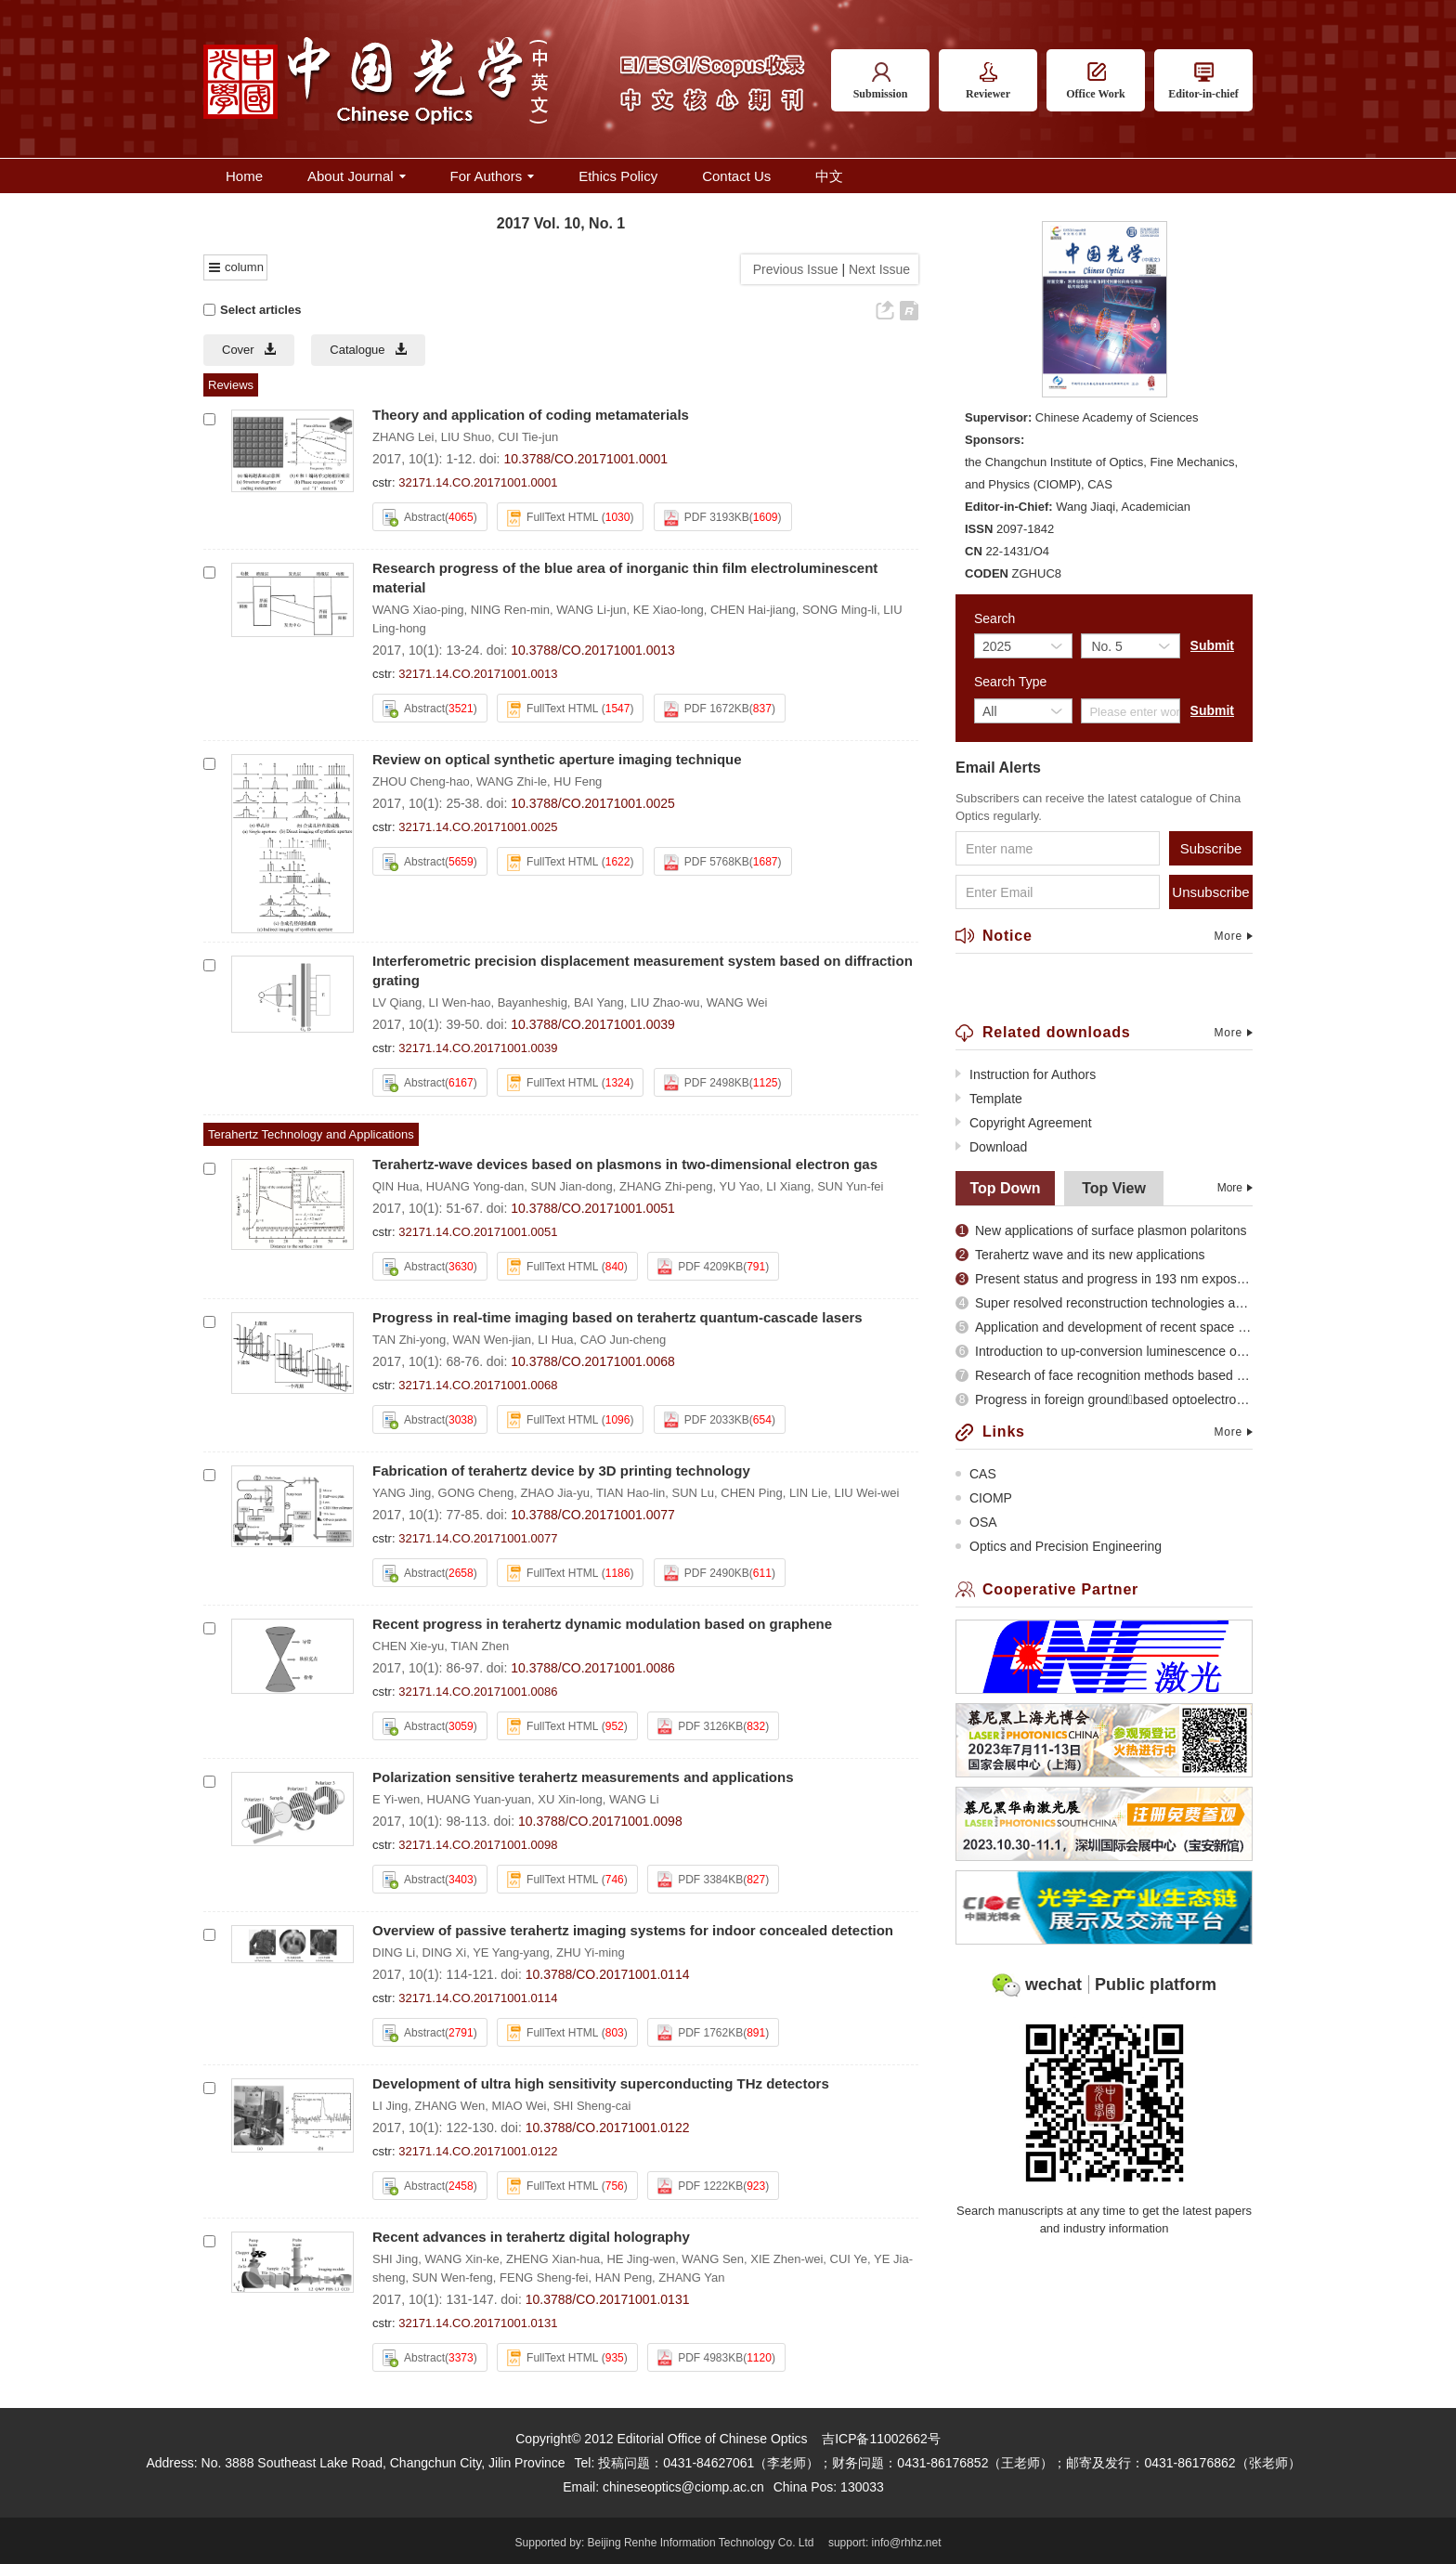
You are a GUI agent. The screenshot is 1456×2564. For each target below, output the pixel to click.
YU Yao (739, 1186)
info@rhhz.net (907, 2542)
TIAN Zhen (479, 1646)
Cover (249, 350)
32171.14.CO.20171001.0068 (477, 1385)
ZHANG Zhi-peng (665, 1186)
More (1233, 936)
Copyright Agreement (1024, 1122)
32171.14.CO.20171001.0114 (477, 1998)
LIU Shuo (466, 437)
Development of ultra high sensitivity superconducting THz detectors (600, 2083)
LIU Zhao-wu (664, 1002)
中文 (829, 176)
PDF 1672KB (706, 709)
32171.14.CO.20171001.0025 (477, 827)
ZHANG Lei (403, 437)
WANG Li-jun (591, 610)
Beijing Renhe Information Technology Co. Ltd (701, 2542)
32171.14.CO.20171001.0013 (477, 674)
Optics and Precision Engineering (1059, 1546)
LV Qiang (397, 1002)
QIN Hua (396, 1186)
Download (991, 1146)
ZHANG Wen (450, 2106)
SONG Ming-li (839, 610)
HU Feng (577, 781)
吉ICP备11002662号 (881, 2438)
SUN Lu (693, 1493)
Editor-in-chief (1203, 81)
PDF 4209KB (700, 1266)
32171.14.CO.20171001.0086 (477, 1691)
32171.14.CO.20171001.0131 (477, 2323)
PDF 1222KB (700, 2186)
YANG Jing (401, 1493)
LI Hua (555, 1340)
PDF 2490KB (706, 1573)
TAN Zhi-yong (409, 1340)
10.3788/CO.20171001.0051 (593, 1208)
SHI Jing (395, 2259)
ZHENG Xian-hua (553, 2259)
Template (989, 1098)
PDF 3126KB (700, 1726)
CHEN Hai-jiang (753, 610)
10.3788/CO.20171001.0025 (593, 803)
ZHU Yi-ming (590, 1952)
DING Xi (444, 1952)
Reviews (231, 385)
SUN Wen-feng (452, 2277)
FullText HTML (552, 518)
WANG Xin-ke (461, 2259)
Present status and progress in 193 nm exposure (1104, 1278)
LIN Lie (808, 1493)
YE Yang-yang (511, 1952)
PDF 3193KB (706, 518)
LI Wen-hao (459, 1002)
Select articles (252, 310)
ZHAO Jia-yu (554, 1493)
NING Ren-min (510, 610)
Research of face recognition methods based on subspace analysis (1104, 1375)
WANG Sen (713, 2259)
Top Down (1004, 1188)
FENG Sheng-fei (544, 2277)
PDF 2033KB (706, 1420)
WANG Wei (737, 1002)
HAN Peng (623, 2277)
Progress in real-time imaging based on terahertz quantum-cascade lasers (617, 1317)
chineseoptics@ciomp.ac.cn (683, 2486)
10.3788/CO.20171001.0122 (608, 2127)
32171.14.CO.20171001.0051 (477, 1232)
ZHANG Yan (691, 2277)
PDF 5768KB (706, 862)
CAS (976, 1473)
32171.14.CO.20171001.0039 (477, 1048)
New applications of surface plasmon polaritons (1101, 1230)
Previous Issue (792, 269)
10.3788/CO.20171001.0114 (608, 1974)
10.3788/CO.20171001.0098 (600, 1821)
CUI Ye (848, 2259)
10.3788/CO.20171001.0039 (593, 1024)
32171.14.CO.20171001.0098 (477, 1845)
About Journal (356, 176)
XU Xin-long (570, 1799)
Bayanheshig (532, 1002)
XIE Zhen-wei (786, 2259)
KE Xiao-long (668, 610)
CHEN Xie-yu (408, 1646)
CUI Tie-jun (528, 437)
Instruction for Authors (1026, 1074)
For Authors (492, 176)
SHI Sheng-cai (592, 2106)
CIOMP (984, 1497)
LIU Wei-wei (866, 1493)
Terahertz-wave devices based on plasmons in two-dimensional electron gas (625, 1164)
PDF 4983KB (700, 2357)
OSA (976, 1522)
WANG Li (634, 1799)
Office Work (1095, 81)
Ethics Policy (617, 176)
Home (244, 176)
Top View (1114, 1188)
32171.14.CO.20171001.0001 (477, 482)
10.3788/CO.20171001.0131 (608, 2299)
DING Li (393, 1952)
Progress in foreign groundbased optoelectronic (1104, 1399)
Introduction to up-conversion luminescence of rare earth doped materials (1104, 1351)
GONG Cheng (476, 1493)
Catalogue (368, 350)
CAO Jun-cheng (623, 1340)
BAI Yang (599, 1002)
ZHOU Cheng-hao (421, 781)
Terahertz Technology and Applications (311, 1134)
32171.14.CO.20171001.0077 (477, 1538)
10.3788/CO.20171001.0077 (593, 1514)
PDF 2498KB (706, 1082)
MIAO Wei (518, 2106)
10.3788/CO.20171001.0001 (585, 458)
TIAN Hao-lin (630, 1493)
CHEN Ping (751, 1493)
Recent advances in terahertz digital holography (531, 2237)
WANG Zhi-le (511, 781)
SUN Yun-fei (850, 1186)
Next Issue (881, 269)
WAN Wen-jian (491, 1340)
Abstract (414, 518)
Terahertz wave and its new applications (1080, 1254)
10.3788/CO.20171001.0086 (593, 1667)
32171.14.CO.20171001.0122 (477, 2151)
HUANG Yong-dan (475, 1186)
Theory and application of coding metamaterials (530, 415)
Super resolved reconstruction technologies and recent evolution (1104, 1302)
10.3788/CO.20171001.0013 (593, 650)
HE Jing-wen (640, 2259)
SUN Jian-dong (572, 1186)
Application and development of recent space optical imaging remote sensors (1104, 1327)
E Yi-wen (396, 1799)
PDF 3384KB (700, 1879)
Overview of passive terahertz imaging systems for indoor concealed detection (632, 1930)
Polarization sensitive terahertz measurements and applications (582, 1777)
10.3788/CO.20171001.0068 (593, 1361)
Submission (880, 81)
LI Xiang (788, 1186)
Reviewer (988, 81)
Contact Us (736, 176)
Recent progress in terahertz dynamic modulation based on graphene (602, 1624)
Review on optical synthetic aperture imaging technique (557, 759)
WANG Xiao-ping (418, 610)
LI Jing (390, 2106)
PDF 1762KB (700, 2032)
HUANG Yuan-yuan (479, 1799)
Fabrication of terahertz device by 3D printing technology (561, 1470)
